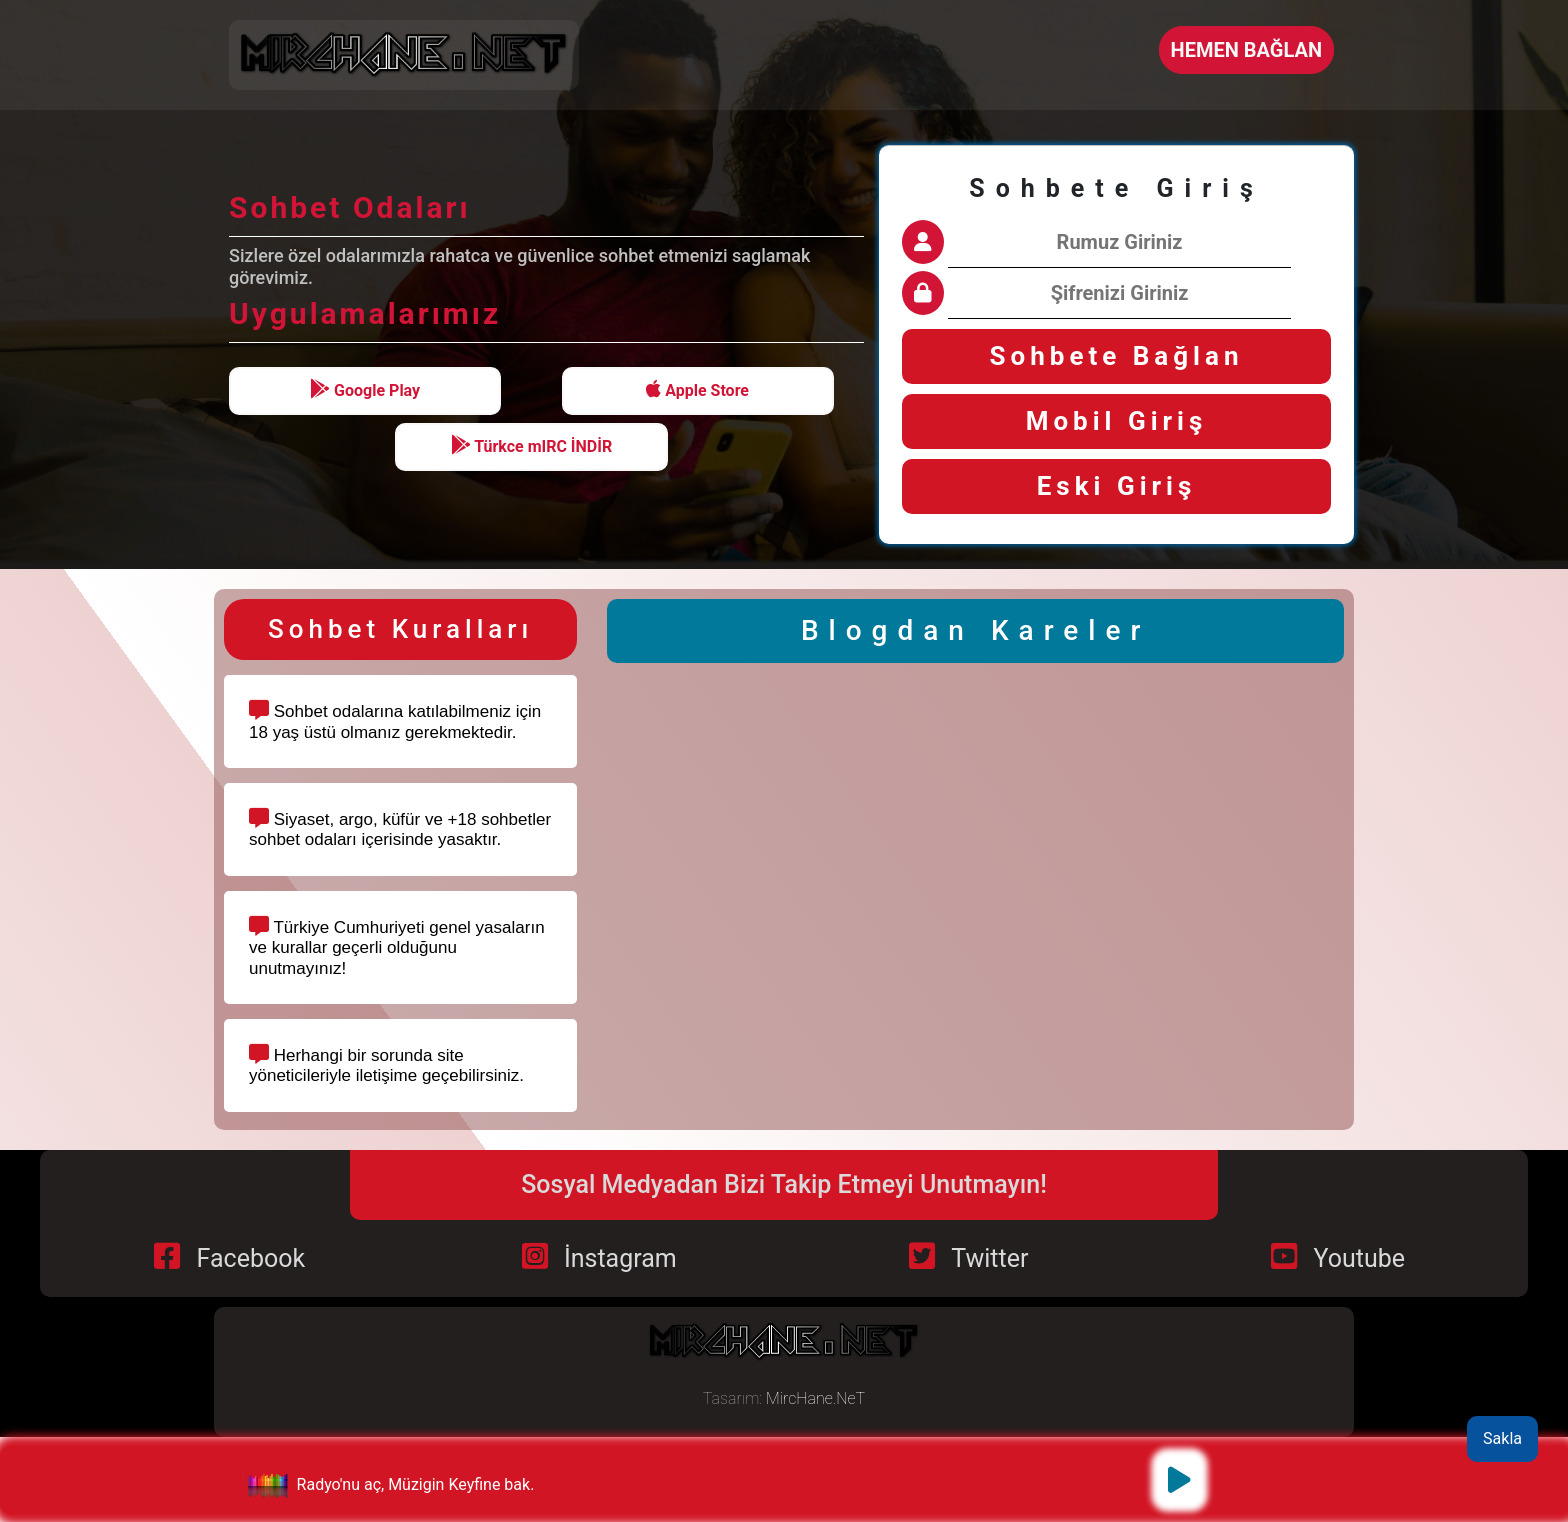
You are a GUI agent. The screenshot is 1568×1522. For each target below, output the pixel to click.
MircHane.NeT (815, 1398)
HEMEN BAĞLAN (1246, 50)
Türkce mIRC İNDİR (532, 445)
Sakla (1502, 1438)
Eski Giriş (1117, 486)
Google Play (365, 389)
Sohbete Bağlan (1117, 356)
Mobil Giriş (1117, 421)
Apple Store (697, 389)
